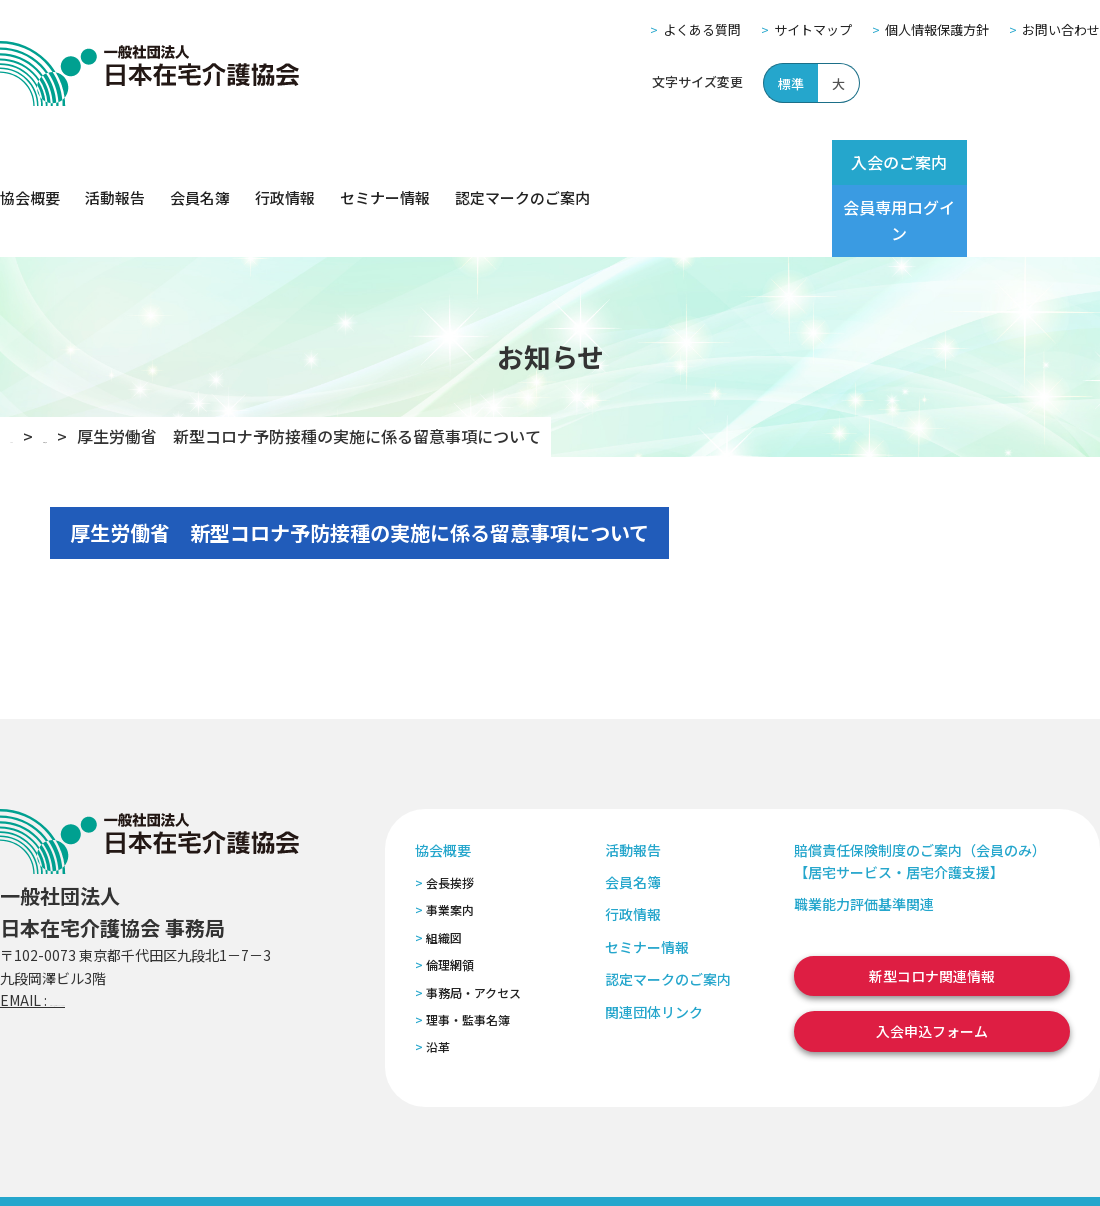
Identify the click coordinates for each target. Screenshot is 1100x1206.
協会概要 (30, 162)
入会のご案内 (862, 162)
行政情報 (285, 162)
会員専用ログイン (1022, 162)
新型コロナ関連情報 (932, 905)
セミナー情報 (385, 162)
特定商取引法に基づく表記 (377, 1164)
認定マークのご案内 (522, 162)
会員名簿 (200, 162)
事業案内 (450, 838)
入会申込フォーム (932, 960)
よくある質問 (702, 29)
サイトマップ (813, 29)
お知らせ (105, 365)
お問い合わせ (1061, 29)
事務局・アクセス (473, 920)
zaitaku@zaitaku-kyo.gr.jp (138, 929)
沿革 (438, 975)
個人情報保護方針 (937, 29)
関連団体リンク (654, 940)
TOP (26, 365)
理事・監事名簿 (468, 948)
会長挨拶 (450, 811)
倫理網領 (450, 893)
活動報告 (115, 162)
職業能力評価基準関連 (864, 833)
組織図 (444, 866)
